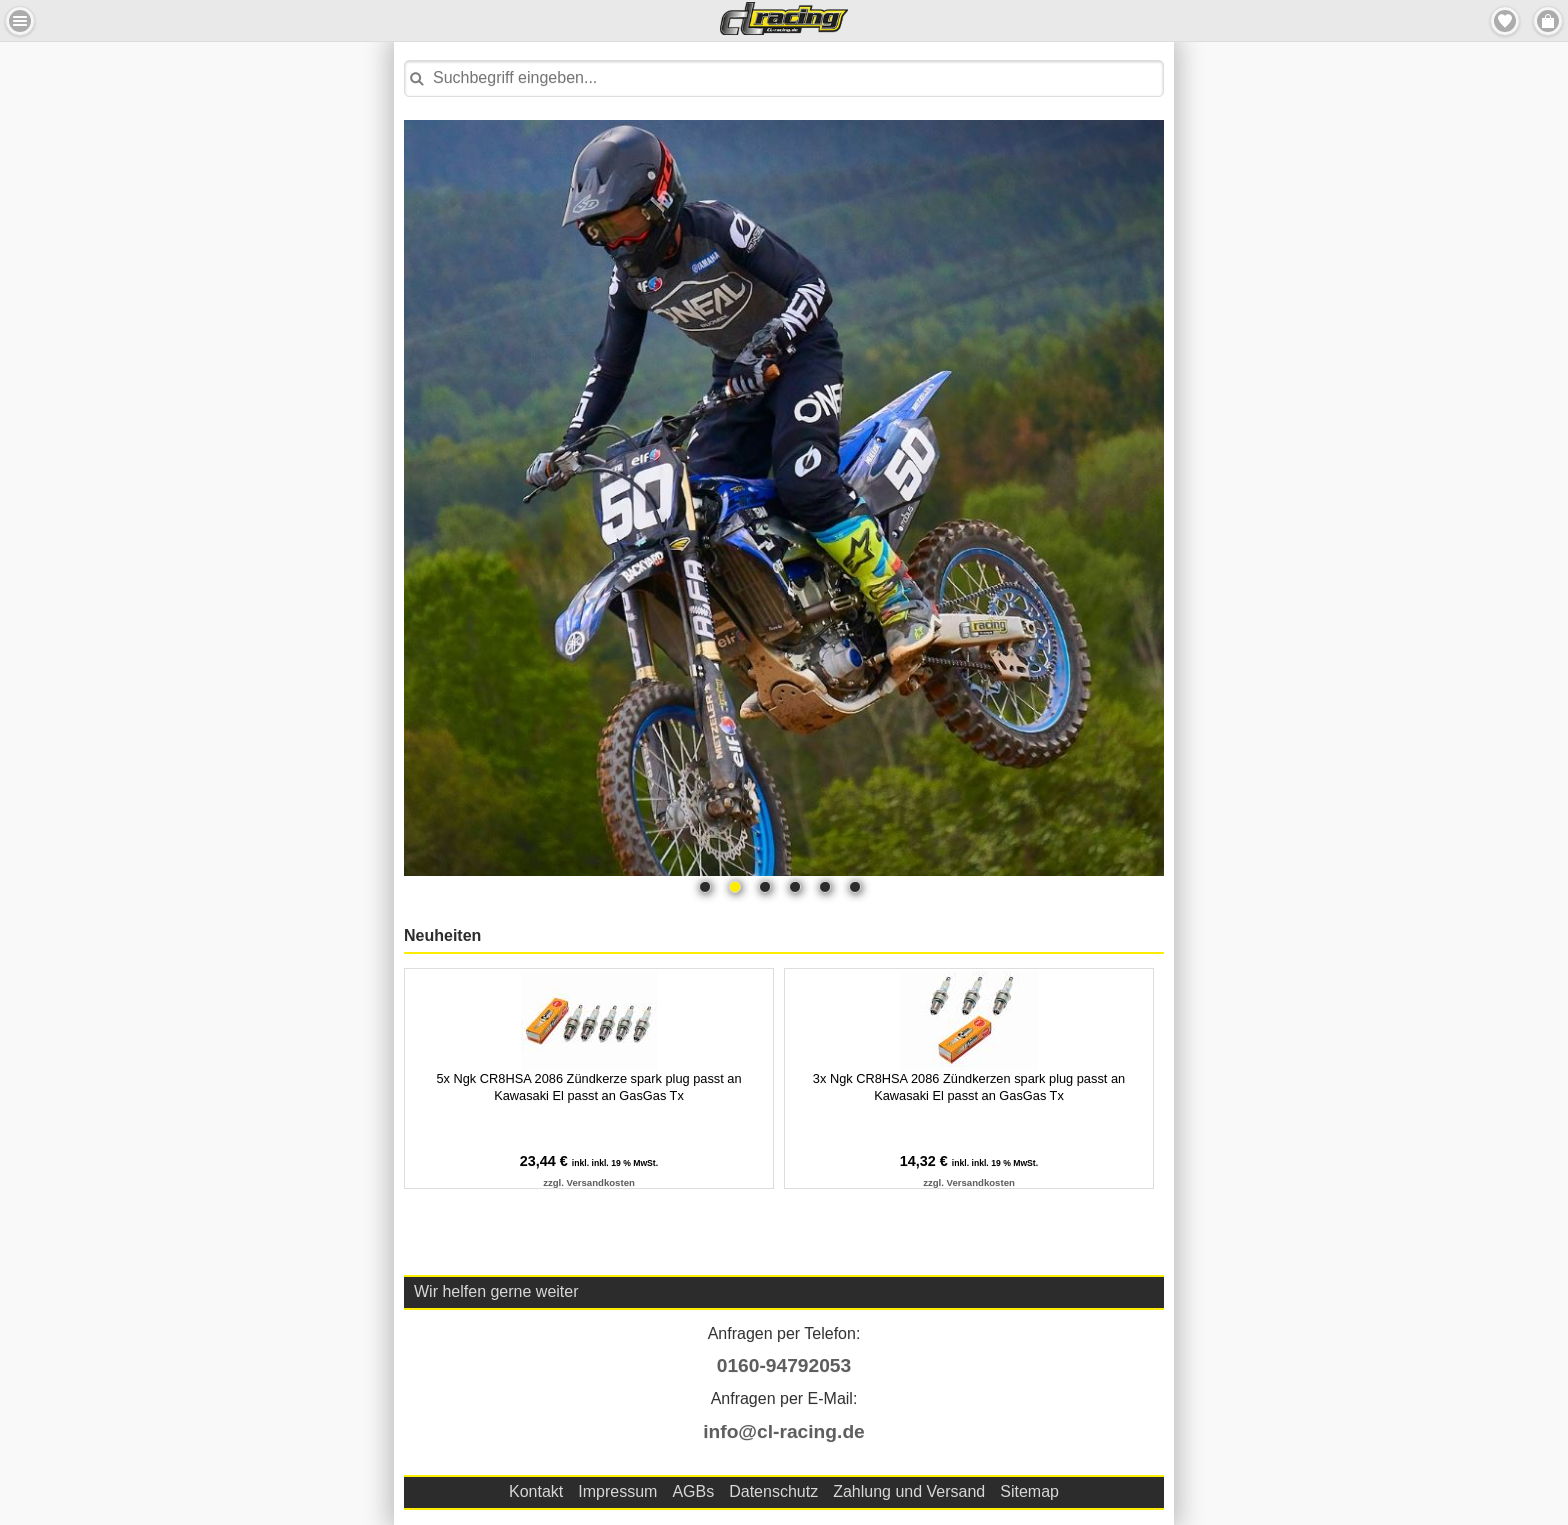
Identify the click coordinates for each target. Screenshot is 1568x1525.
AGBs (693, 1491)
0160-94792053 (784, 1365)
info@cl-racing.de (784, 1431)
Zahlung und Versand (909, 1491)
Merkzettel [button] (1505, 21)
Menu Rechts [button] (1548, 21)
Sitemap (1029, 1491)
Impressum (617, 1491)
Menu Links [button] (20, 21)
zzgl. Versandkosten (589, 1182)
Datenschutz (773, 1491)
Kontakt (536, 1491)
